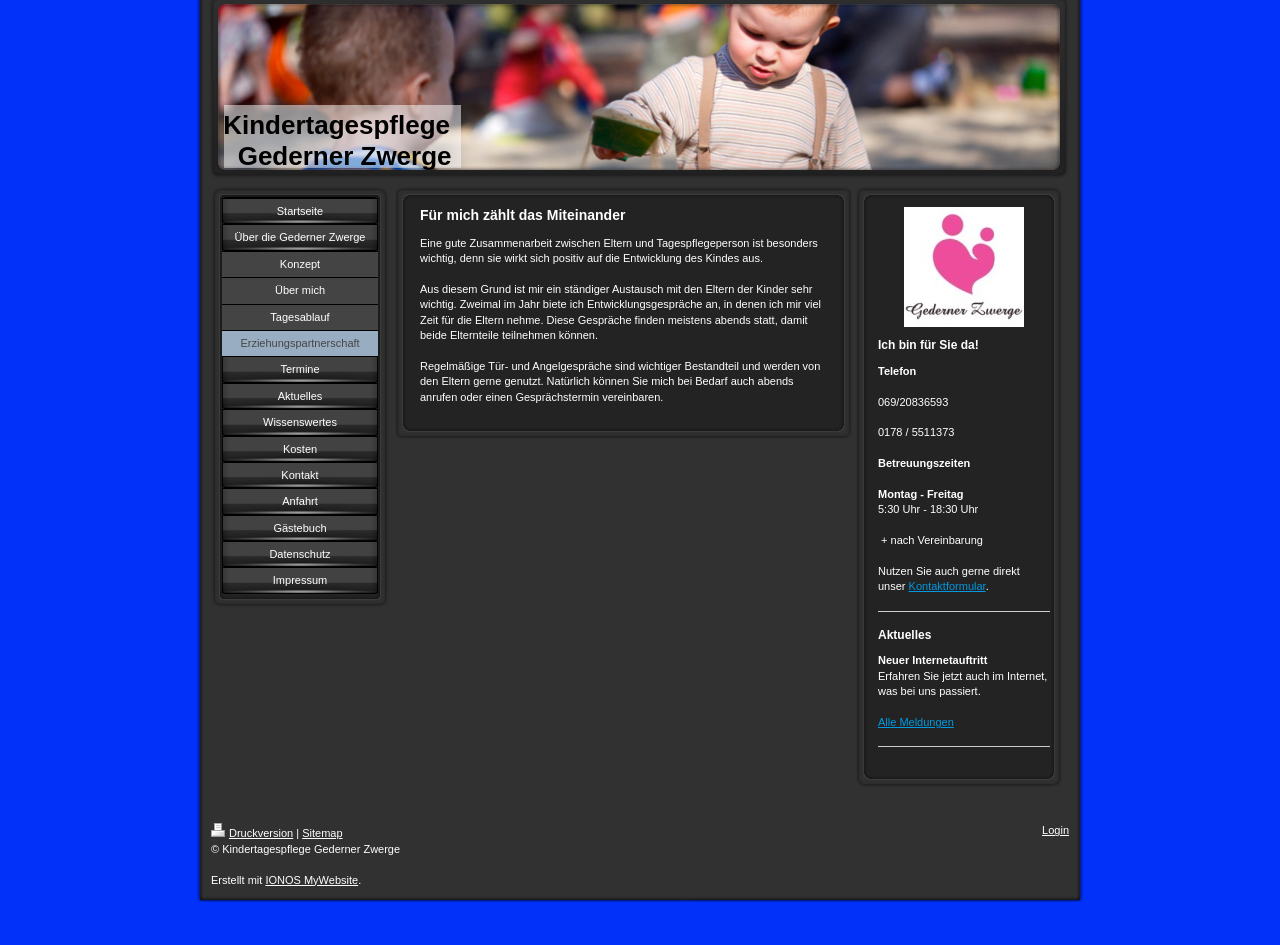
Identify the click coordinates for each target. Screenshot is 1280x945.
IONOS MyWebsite (311, 880)
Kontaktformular (947, 586)
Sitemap (322, 833)
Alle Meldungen (916, 722)
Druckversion (252, 833)
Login (1055, 830)
